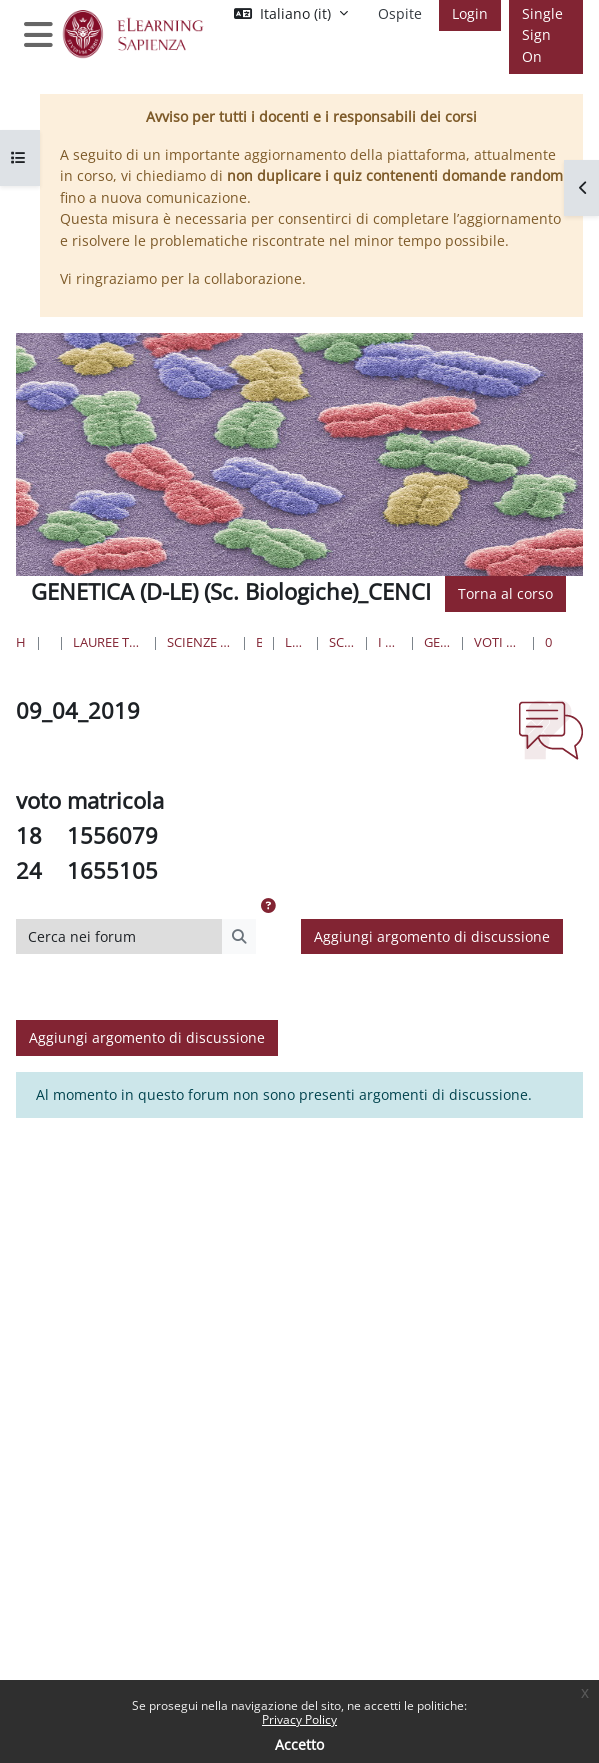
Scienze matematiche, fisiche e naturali (199, 642)
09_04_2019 (549, 642)
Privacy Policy (299, 1719)
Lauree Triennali (295, 642)
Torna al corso (505, 593)
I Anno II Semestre (389, 642)
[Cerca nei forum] (119, 937)
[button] (268, 906)
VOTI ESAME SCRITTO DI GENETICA (497, 642)
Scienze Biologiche (342, 642)
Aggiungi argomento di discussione (432, 936)
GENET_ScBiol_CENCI (437, 642)
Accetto (299, 1744)
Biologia (259, 642)
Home (21, 642)
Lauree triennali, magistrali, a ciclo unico (109, 642)
